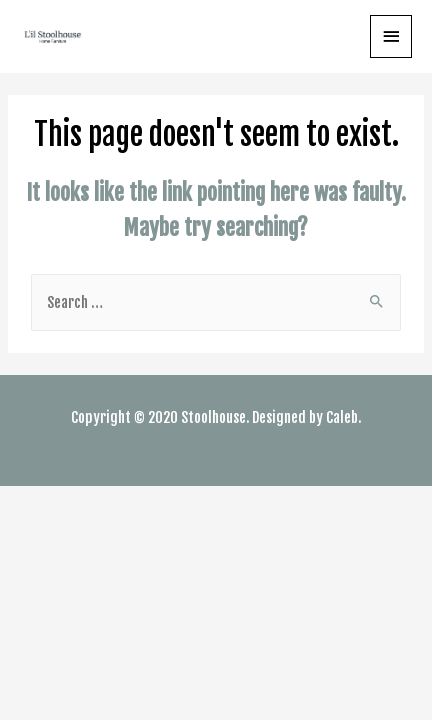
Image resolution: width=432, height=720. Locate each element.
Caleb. (343, 417)
